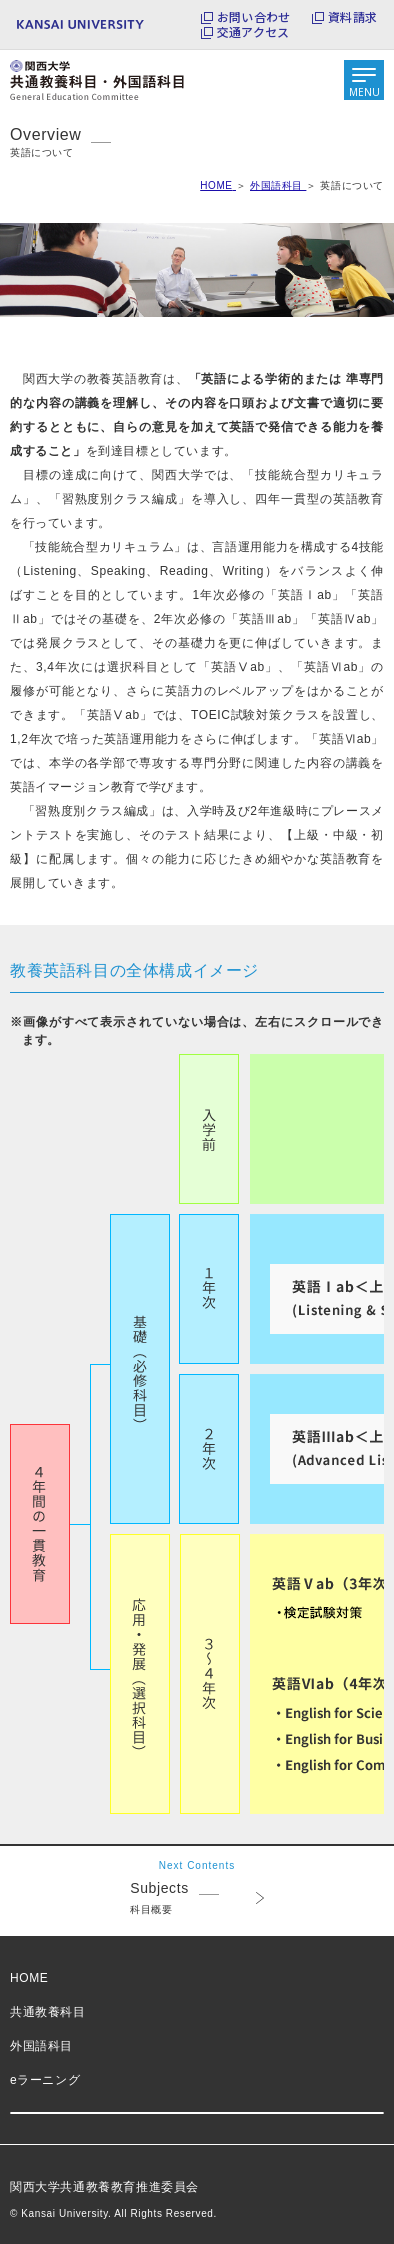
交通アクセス (253, 32)
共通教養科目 (48, 2012)
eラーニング (45, 2080)
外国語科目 (41, 2046)
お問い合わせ (253, 17)
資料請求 (352, 17)
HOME (29, 1978)
